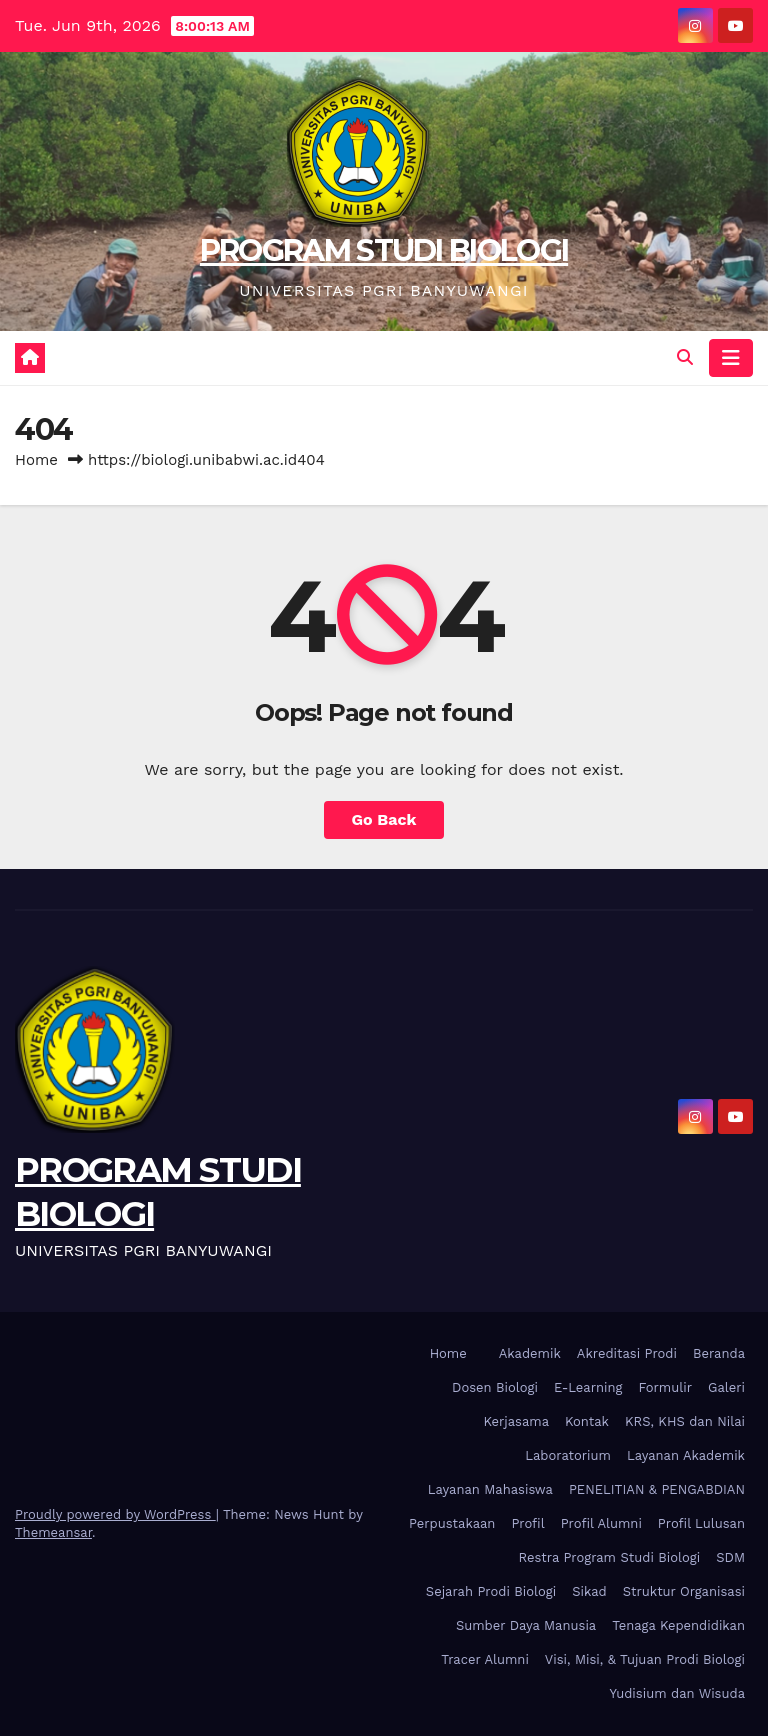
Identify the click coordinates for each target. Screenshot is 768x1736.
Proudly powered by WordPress (115, 1514)
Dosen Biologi (495, 1387)
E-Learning (588, 1387)
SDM (730, 1557)
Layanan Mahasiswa (490, 1489)
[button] (685, 357)
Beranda (719, 1353)
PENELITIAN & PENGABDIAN (657, 1489)
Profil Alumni (601, 1523)
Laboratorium (568, 1455)
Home (36, 460)
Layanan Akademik (686, 1455)
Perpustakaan (452, 1523)
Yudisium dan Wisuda (677, 1693)
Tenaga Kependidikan (678, 1625)
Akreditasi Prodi (627, 1353)
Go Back (384, 819)
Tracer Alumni (485, 1659)
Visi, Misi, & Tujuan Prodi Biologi (645, 1659)
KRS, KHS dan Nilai (685, 1421)
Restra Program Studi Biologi (610, 1557)
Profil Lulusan (701, 1523)
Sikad (589, 1591)
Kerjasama (516, 1421)
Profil (527, 1523)
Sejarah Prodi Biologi (491, 1591)
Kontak (587, 1421)
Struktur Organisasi (684, 1591)
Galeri (726, 1387)
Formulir (665, 1387)
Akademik (530, 1353)
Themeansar (53, 1532)
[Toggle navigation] (731, 358)
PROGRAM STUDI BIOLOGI (384, 250)
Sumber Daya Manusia (526, 1625)
